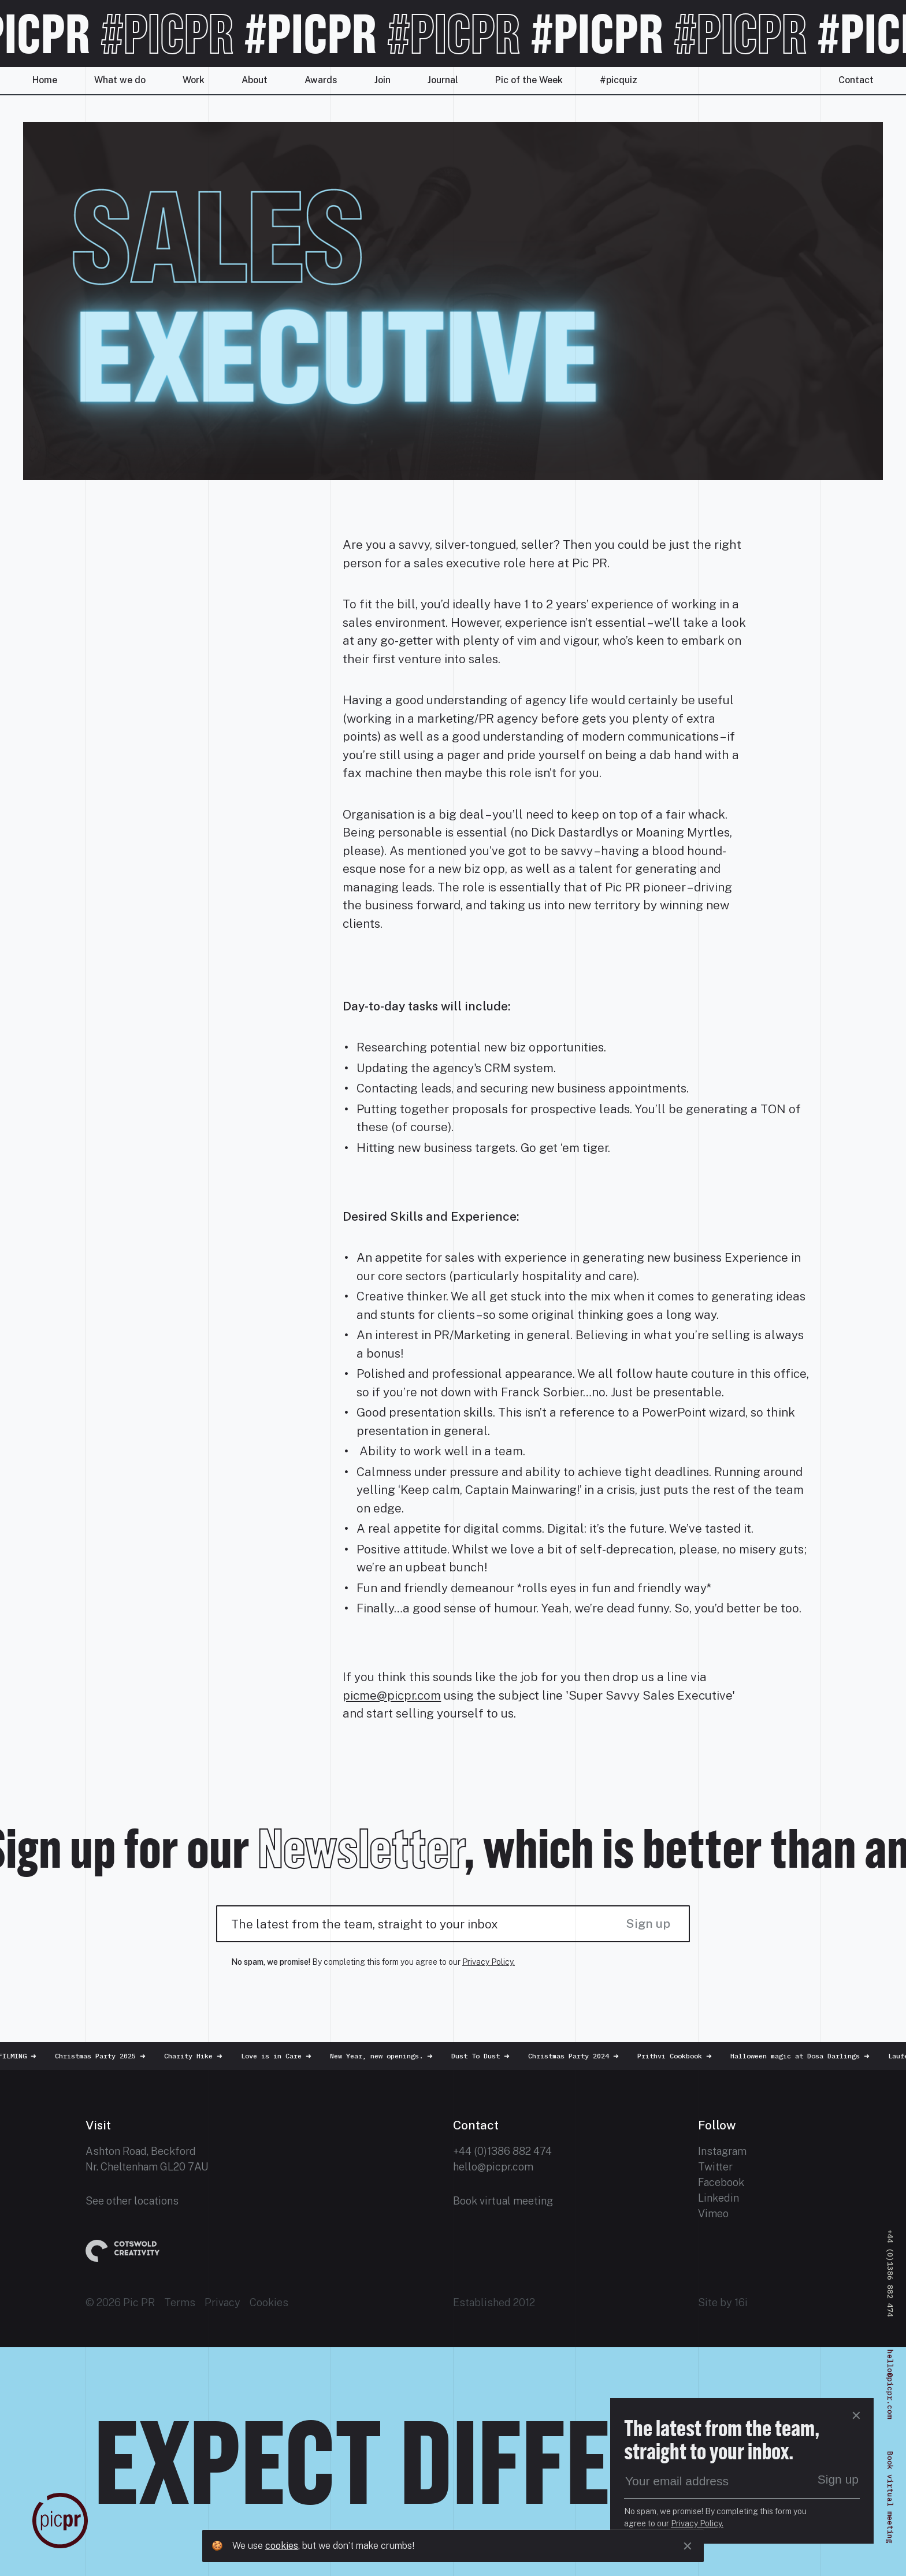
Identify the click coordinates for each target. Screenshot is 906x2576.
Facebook (721, 2182)
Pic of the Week (529, 80)
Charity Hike (197, 2055)
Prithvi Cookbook (678, 2055)
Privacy (222, 2302)
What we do (120, 80)
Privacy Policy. (488, 1962)
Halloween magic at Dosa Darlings (804, 2055)
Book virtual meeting (503, 2201)
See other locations (132, 2201)
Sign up (648, 1923)
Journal (443, 80)
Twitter (715, 2167)
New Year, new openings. (385, 2055)
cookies (281, 2545)
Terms (179, 2302)
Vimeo (713, 2213)
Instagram (722, 2151)
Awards (321, 80)
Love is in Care (280, 2055)
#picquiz (618, 80)
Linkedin (718, 2198)
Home (44, 80)
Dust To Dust (484, 2055)
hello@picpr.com (493, 2167)
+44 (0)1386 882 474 (502, 2151)
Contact (856, 80)
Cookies (269, 2302)
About (255, 80)
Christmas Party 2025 (104, 2055)
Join (382, 80)
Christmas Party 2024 (577, 2055)
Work (194, 80)
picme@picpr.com (392, 1695)
